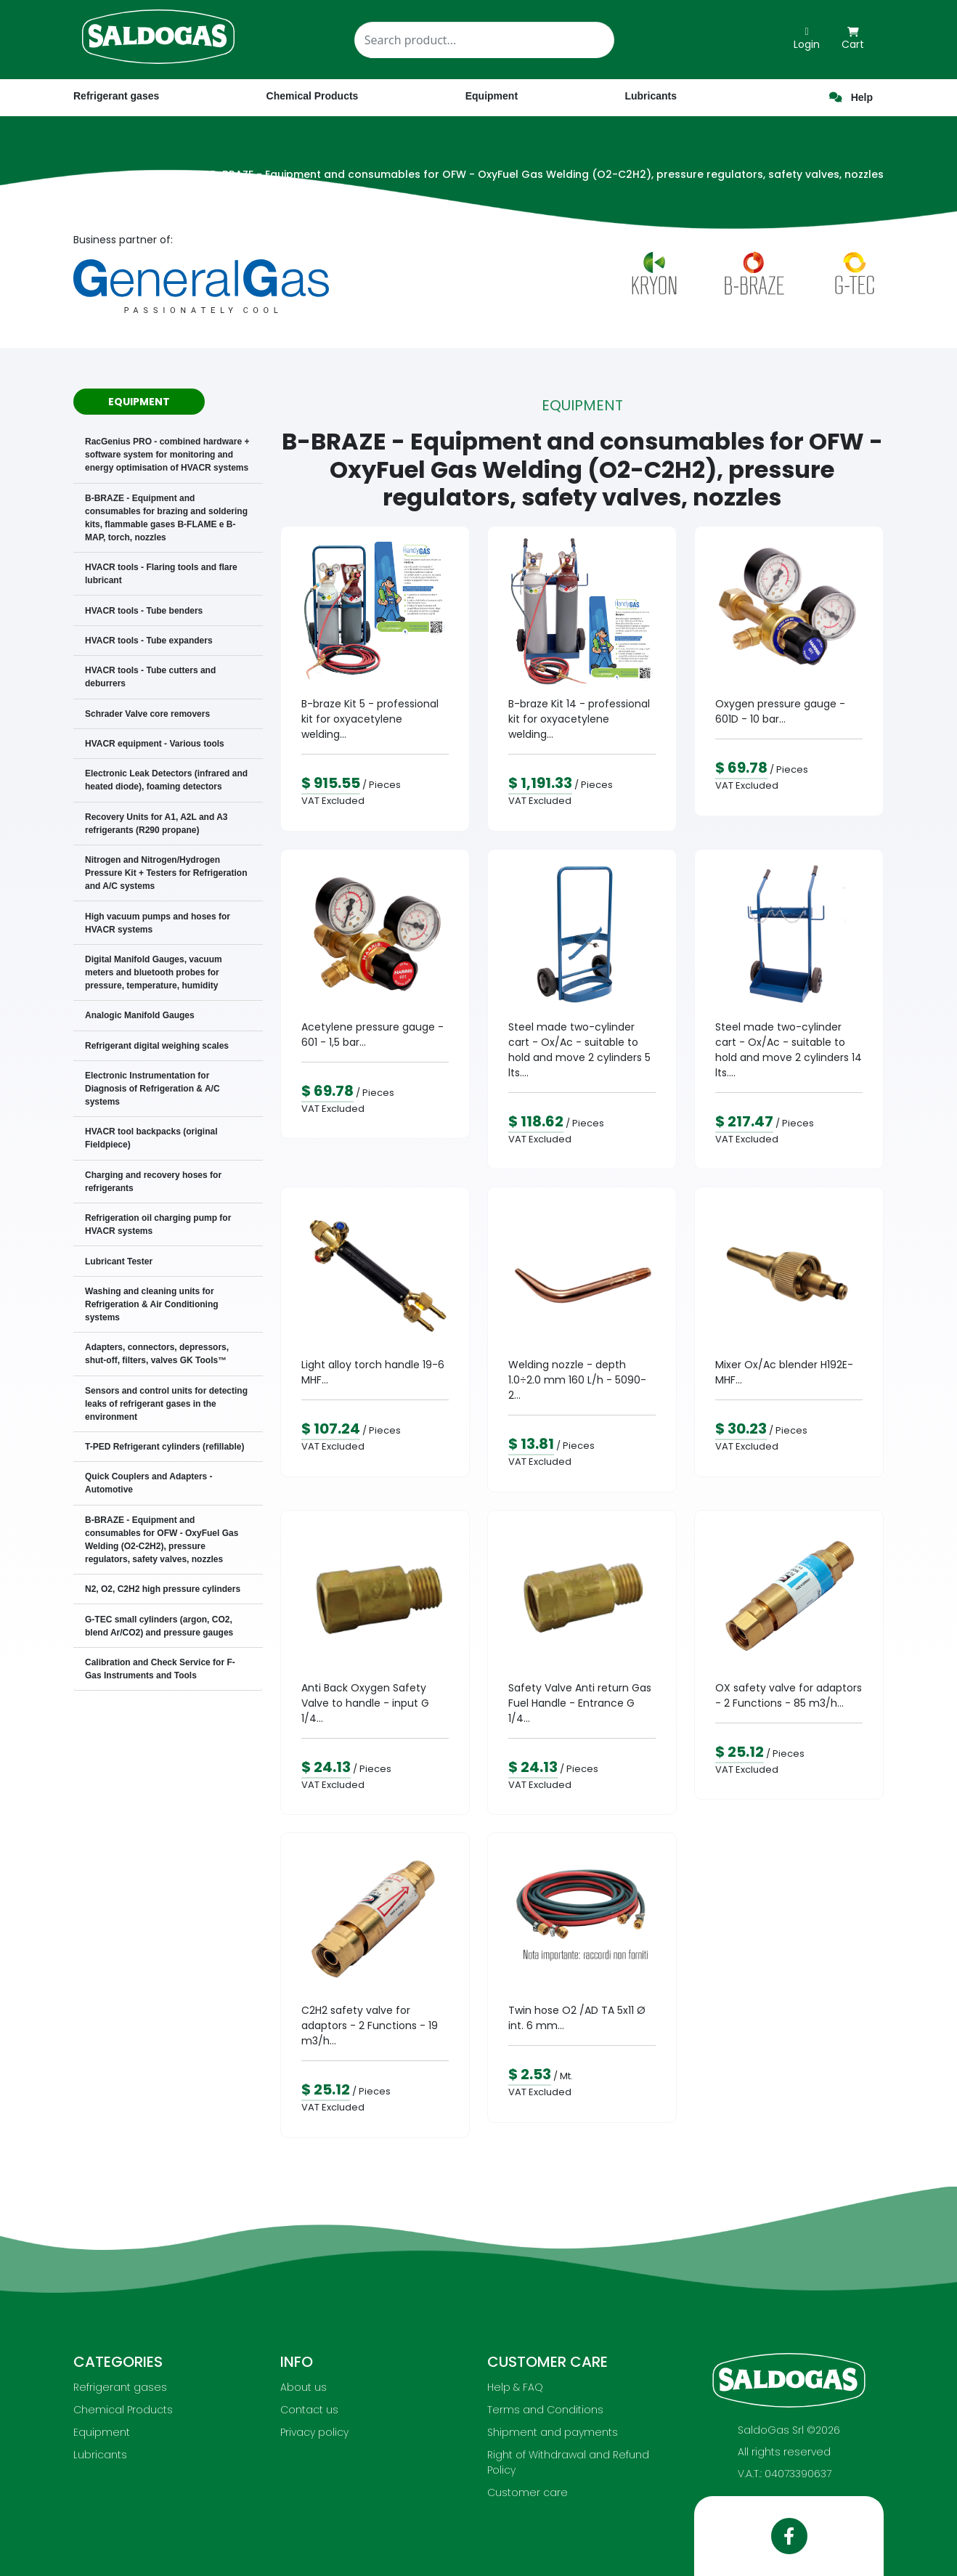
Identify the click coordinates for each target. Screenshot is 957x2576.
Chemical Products (123, 2409)
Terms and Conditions (545, 2409)
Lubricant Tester (118, 1261)
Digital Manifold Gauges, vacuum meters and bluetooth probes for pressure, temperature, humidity (153, 972)
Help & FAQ (515, 2387)
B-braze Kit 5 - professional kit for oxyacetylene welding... (370, 718)
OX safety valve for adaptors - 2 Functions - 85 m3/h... (788, 1695)
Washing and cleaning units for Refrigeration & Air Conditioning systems (152, 1304)
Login (807, 39)
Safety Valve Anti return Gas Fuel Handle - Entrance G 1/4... (579, 1703)
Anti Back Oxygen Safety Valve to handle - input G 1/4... (365, 1703)
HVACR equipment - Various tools (154, 744)
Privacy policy (314, 2432)
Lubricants (100, 2454)
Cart (853, 39)
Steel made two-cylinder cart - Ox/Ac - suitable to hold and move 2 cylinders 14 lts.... (788, 1050)
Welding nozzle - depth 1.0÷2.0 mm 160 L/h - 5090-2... (577, 1379)
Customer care (527, 2492)
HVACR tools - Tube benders (144, 611)
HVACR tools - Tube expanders (149, 640)
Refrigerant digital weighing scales (157, 1046)
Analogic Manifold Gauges (140, 1015)
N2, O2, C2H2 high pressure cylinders (162, 1589)
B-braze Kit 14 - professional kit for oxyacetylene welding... (579, 718)
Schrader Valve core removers (147, 714)
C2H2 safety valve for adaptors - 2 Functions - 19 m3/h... (369, 2025)
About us (303, 2387)
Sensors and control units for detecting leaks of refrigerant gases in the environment (166, 1404)
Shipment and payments (552, 2432)
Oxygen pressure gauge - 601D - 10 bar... (780, 711)
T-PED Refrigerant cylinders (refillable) (164, 1447)
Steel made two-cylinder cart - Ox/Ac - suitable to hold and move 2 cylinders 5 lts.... (579, 1050)
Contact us (309, 2409)
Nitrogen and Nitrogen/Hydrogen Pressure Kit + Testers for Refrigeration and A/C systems (166, 873)
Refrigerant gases (116, 96)
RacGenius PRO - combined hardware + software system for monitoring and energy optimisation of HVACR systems (167, 454)
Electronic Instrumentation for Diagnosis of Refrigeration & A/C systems (152, 1088)
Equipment (101, 2432)
